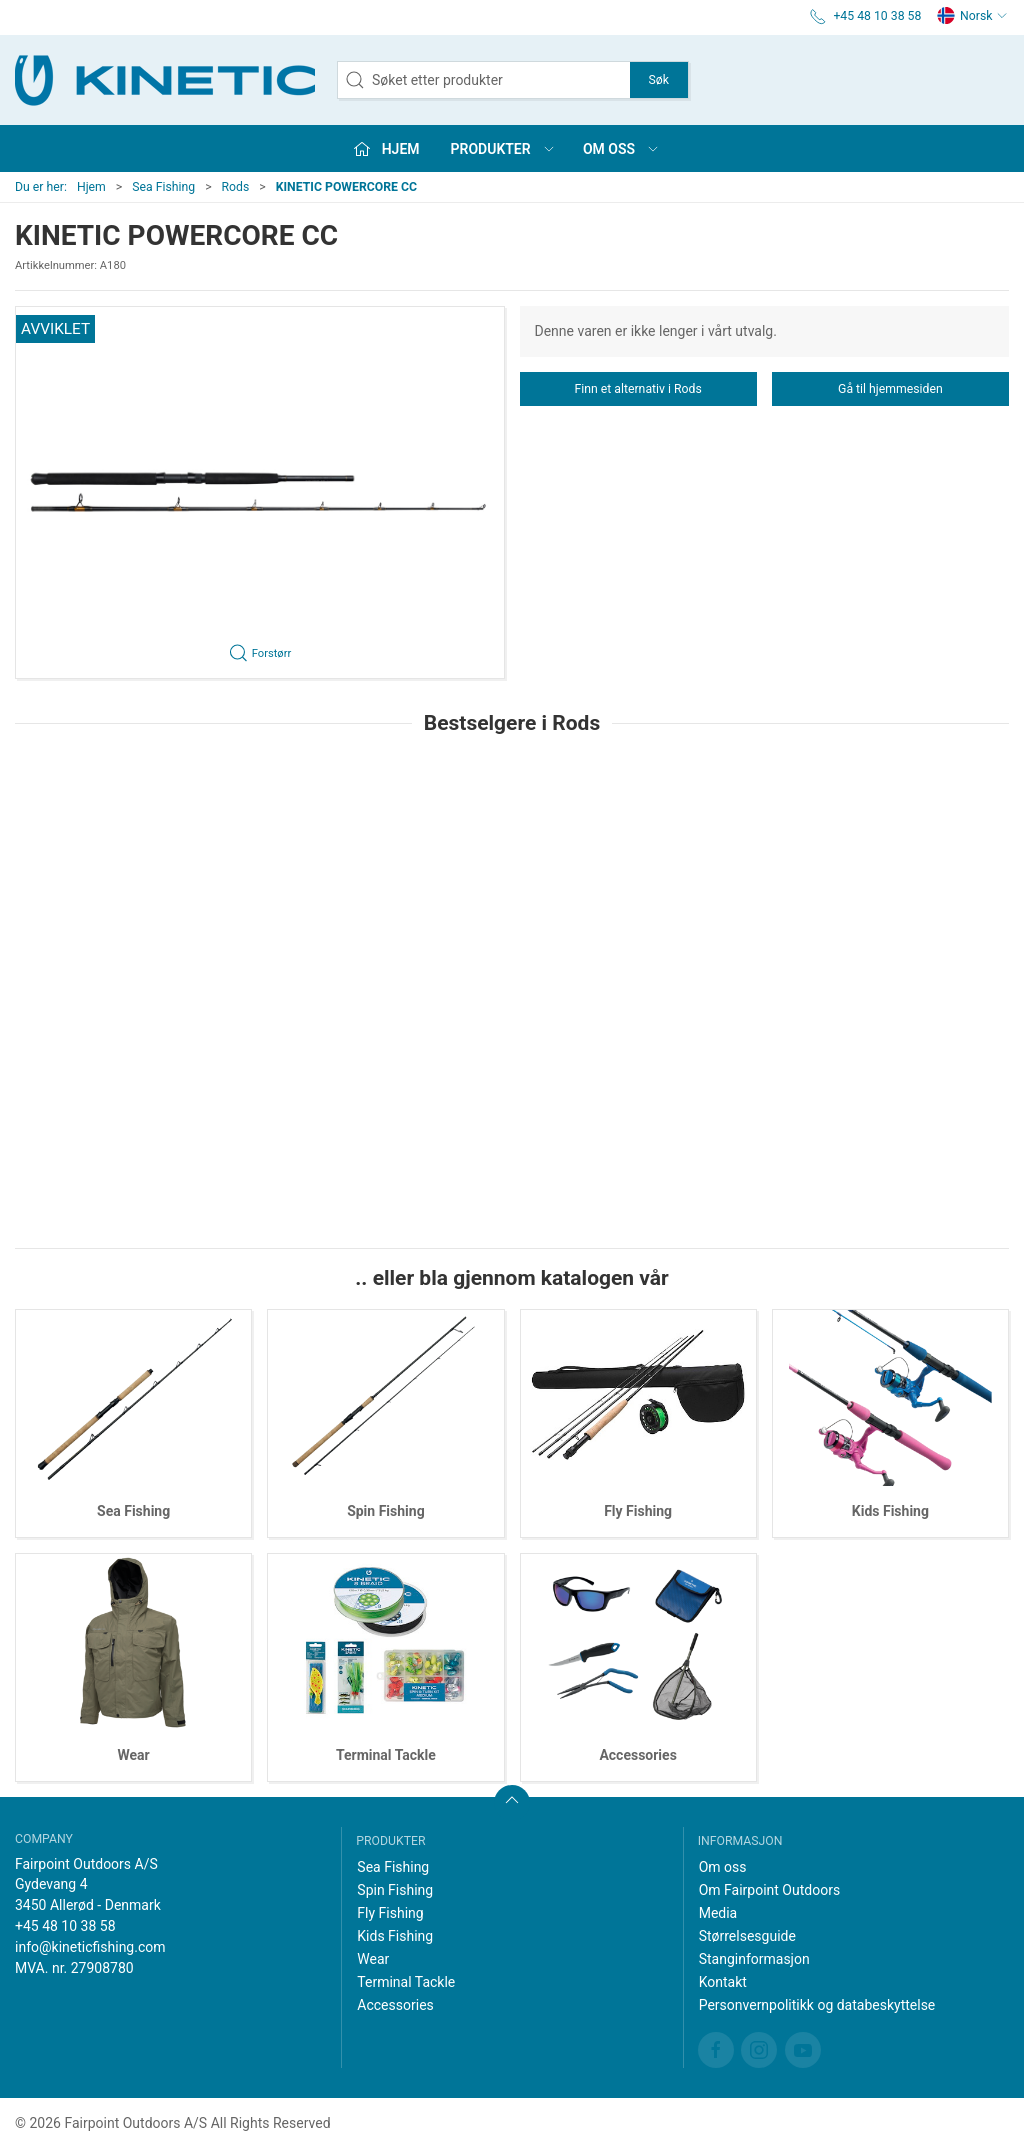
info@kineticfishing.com (90, 1947)
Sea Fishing (163, 187)
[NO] (165, 80)
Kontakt (723, 1982)
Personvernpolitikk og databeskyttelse (817, 2005)
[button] (260, 492)
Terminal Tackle (386, 1755)
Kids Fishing (890, 1511)
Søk (659, 80)
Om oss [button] (621, 149)
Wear (134, 1755)
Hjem (91, 187)
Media (718, 1913)
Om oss (723, 1867)
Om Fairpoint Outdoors (769, 1890)
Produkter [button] (503, 149)
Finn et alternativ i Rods (637, 389)
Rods (236, 187)
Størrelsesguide (747, 1936)
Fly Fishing (638, 1511)
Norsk (972, 16)
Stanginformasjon (754, 1959)
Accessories (637, 1755)
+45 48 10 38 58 (65, 1926)
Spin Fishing (386, 1511)
